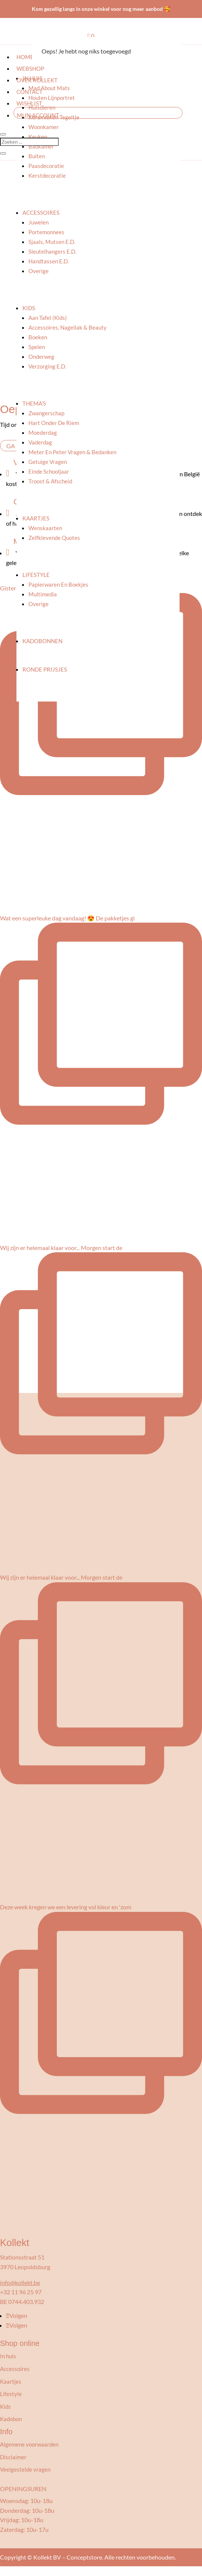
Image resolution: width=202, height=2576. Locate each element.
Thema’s (34, 403)
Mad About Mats (49, 88)
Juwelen (38, 222)
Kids (28, 308)
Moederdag (42, 432)
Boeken (37, 337)
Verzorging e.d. (47, 366)
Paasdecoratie (46, 165)
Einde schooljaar (48, 471)
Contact (29, 91)
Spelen (36, 346)
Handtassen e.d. (48, 261)
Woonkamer (43, 126)
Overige (38, 271)
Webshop (30, 68)
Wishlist (29, 103)
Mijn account (38, 115)
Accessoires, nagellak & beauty (67, 327)
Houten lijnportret (51, 97)
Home (25, 57)
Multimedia (42, 594)
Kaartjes (35, 518)
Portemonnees (46, 232)
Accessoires (40, 212)
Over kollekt (37, 80)
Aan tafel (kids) (47, 317)
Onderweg (41, 356)
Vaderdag (40, 442)
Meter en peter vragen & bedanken (72, 452)
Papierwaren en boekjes (58, 584)
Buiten (36, 156)
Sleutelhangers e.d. (52, 251)
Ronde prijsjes (44, 669)
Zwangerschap (46, 413)
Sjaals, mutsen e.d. (51, 241)
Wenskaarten (45, 528)
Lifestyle (36, 574)
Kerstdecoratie (47, 175)
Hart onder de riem (53, 422)
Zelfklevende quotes (54, 537)
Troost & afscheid (50, 481)
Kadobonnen (42, 641)
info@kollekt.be (20, 2282)
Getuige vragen (47, 461)
